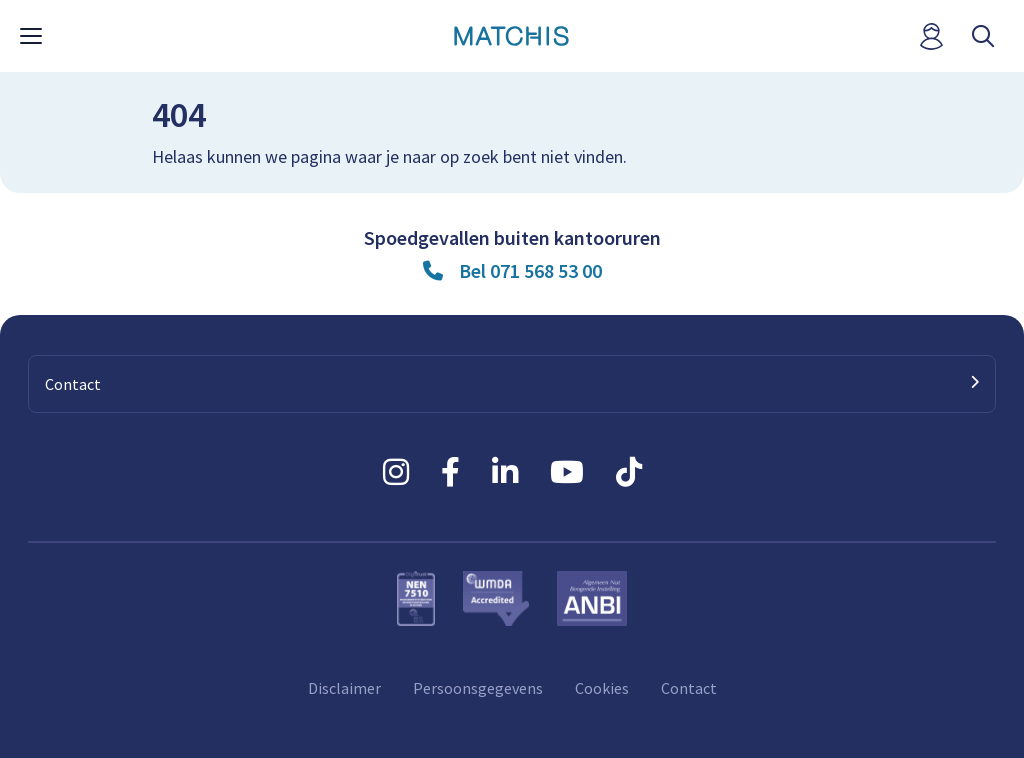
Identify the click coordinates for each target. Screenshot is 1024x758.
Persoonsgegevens (478, 688)
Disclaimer (344, 688)
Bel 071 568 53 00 (530, 270)
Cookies (602, 688)
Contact (689, 688)
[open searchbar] (983, 36)
